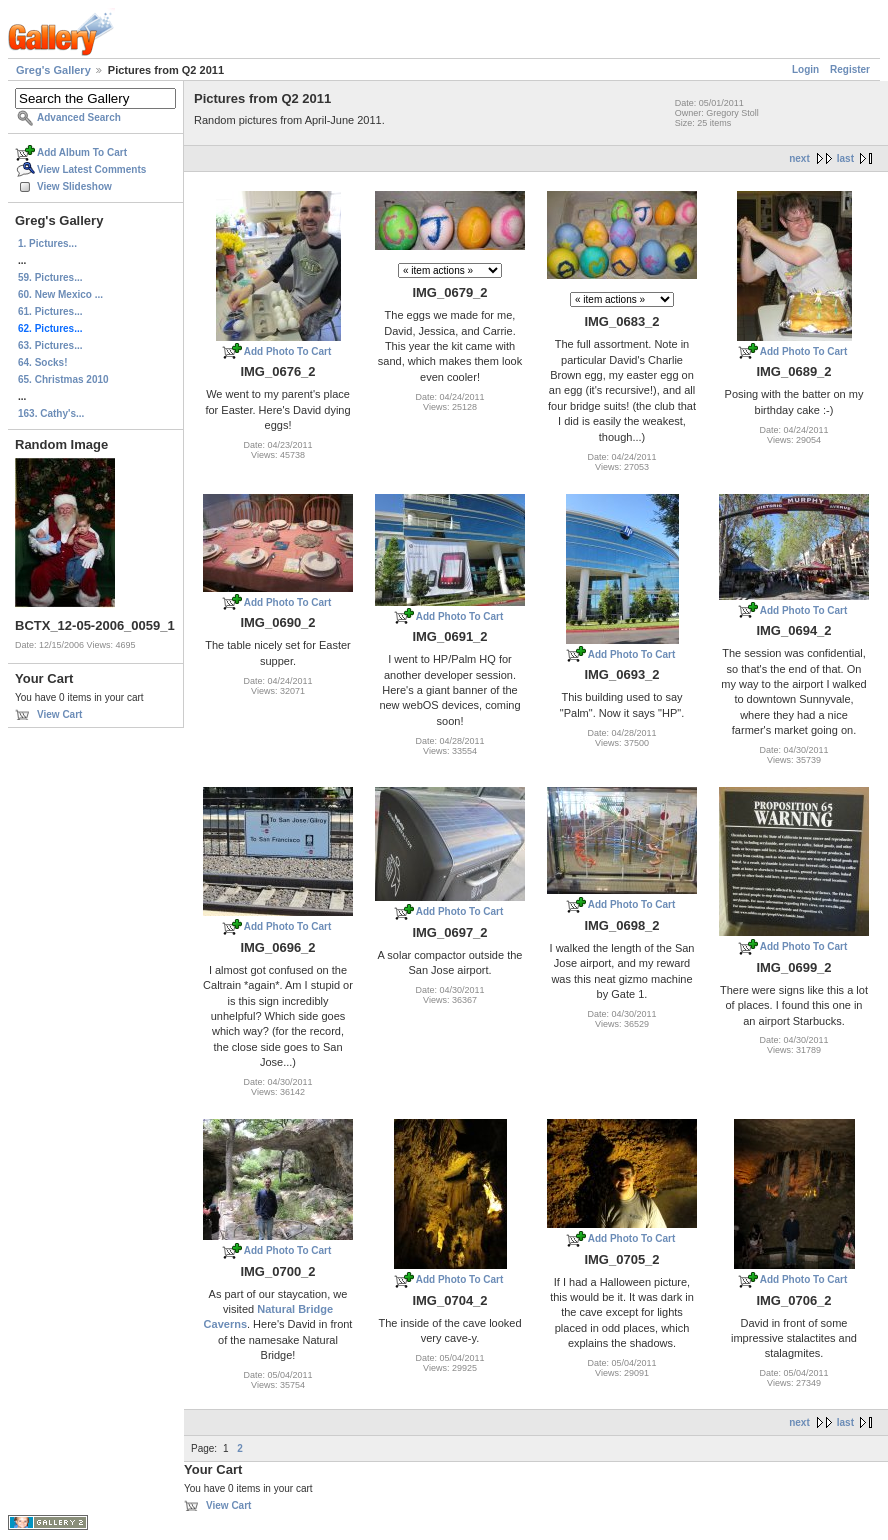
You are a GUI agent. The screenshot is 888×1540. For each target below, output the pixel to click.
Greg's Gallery (53, 70)
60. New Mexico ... (60, 294)
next (799, 158)
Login (805, 69)
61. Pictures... (50, 311)
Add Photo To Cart (288, 351)
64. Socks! (42, 362)
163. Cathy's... (51, 413)
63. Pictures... (50, 345)
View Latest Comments (91, 169)
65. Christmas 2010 (63, 379)
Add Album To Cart (82, 152)
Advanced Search (79, 117)
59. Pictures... (50, 277)
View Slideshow (74, 186)
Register (850, 69)
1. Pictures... (47, 243)
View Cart (59, 714)
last (845, 158)
